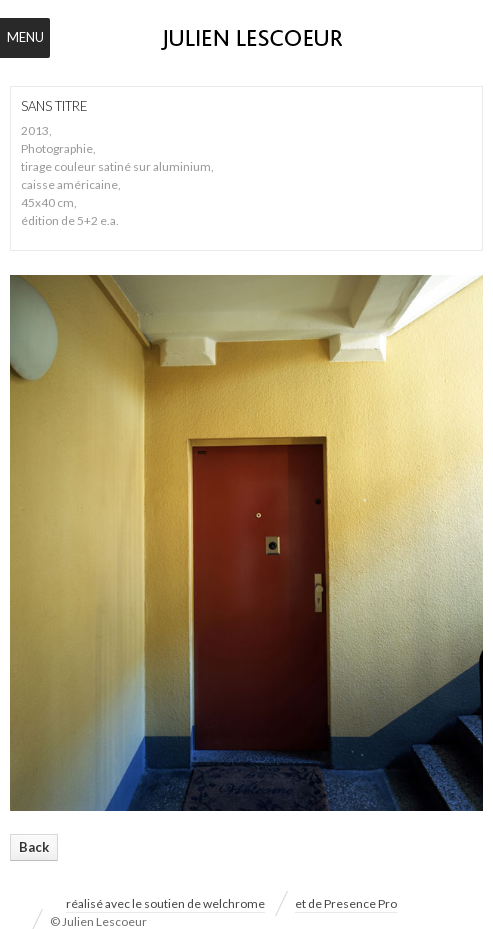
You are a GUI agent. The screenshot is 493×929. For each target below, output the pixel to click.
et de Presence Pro (346, 903)
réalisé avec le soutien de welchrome (165, 903)
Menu (25, 37)
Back (34, 847)
